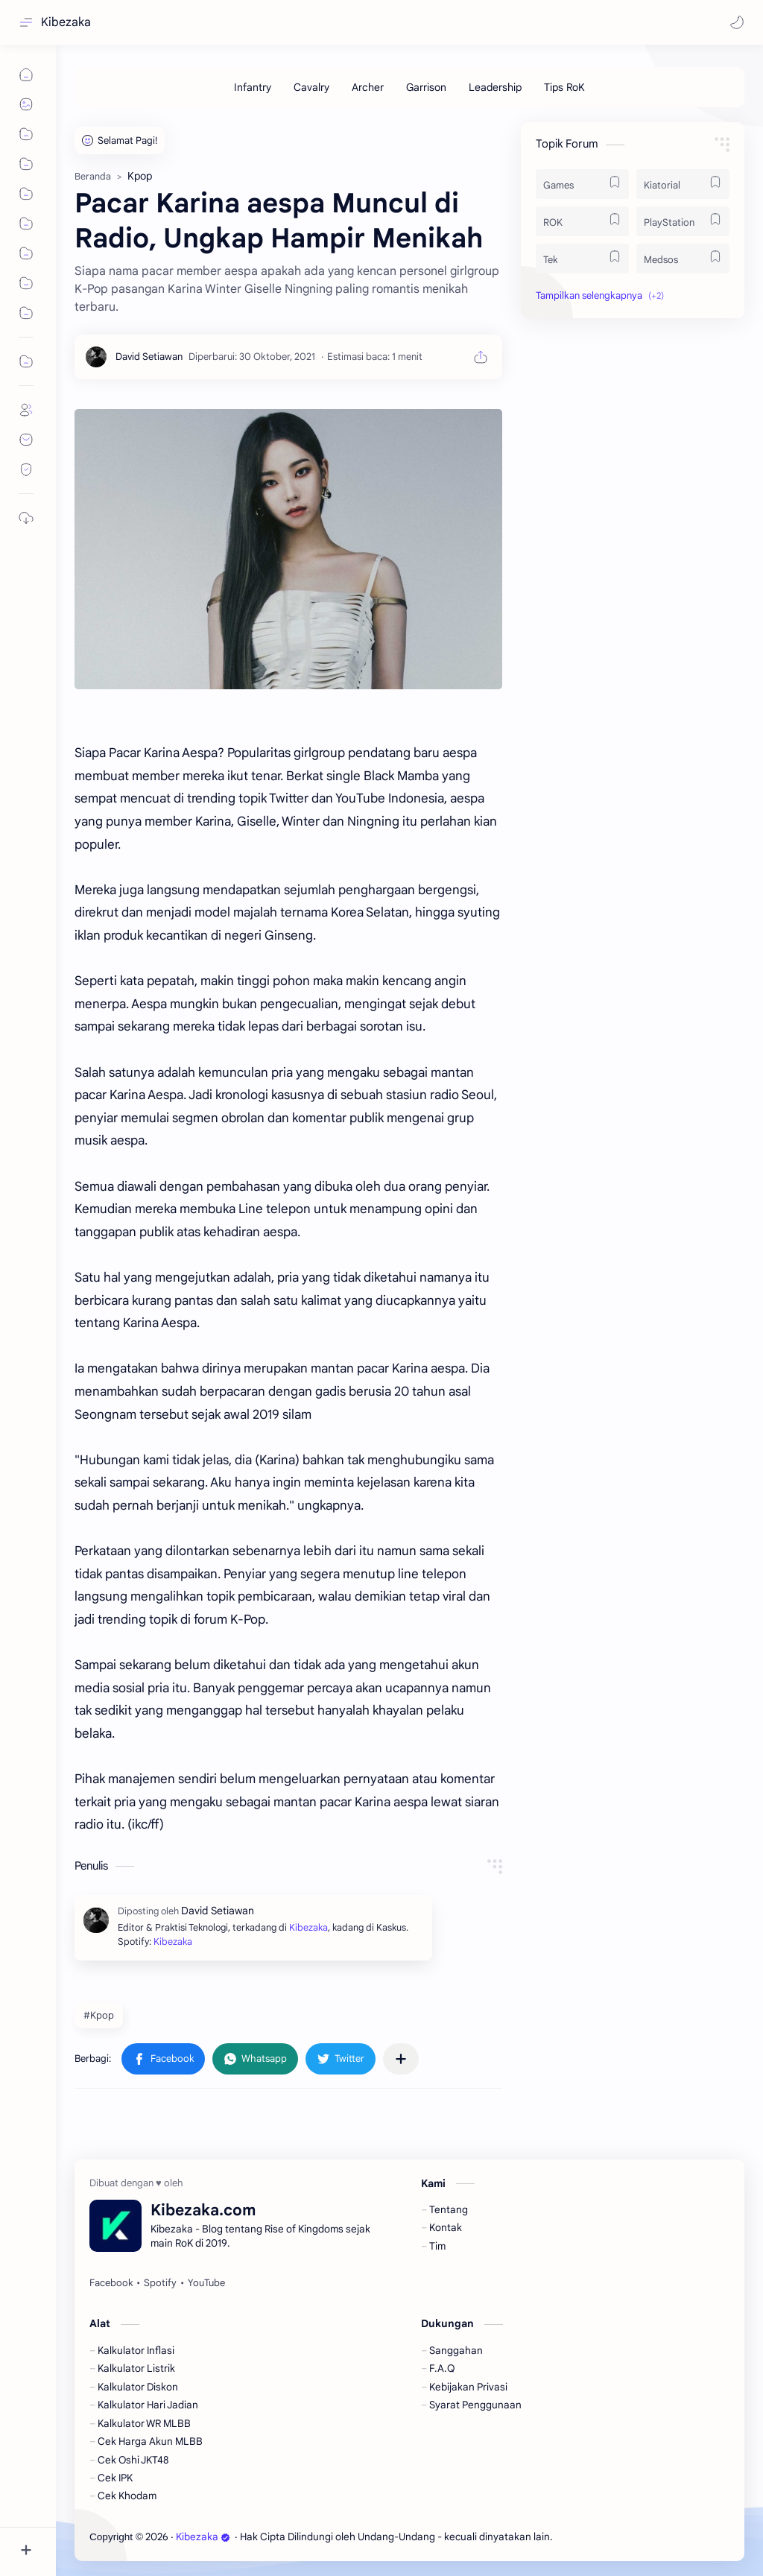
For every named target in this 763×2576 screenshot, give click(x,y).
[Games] (582, 184)
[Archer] (368, 87)
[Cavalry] (311, 87)
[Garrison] (426, 87)
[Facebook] (111, 2283)
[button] (737, 22)
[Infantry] (252, 87)
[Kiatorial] (682, 184)
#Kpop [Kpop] (98, 2015)
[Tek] (582, 258)
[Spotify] (160, 2283)
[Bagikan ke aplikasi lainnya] (401, 2059)
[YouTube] (206, 2283)
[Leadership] (495, 87)
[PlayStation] (682, 221)
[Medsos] (682, 258)
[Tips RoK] (564, 87)
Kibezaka (66, 22)
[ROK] (582, 221)
